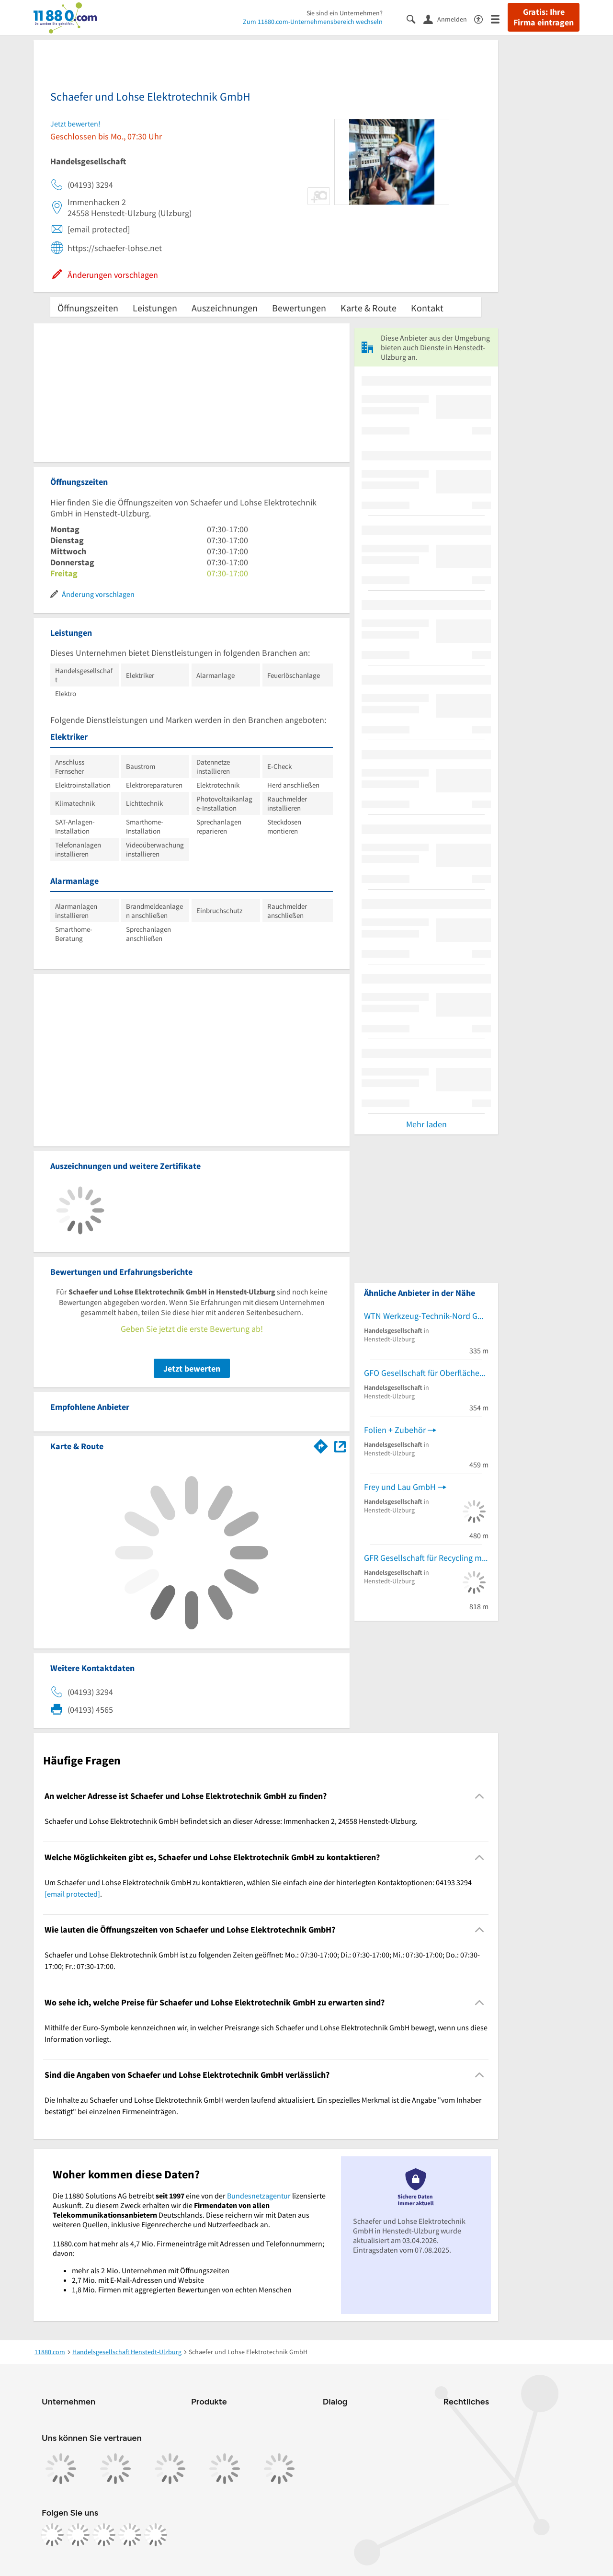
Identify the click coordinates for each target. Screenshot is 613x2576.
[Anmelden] (448, 18)
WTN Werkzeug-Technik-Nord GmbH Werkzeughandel (426, 1315)
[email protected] (72, 1894)
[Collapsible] (480, 1796)
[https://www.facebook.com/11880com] (52, 2534)
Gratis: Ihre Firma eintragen (543, 17)
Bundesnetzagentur (259, 2195)
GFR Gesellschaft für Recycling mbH (426, 1557)
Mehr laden (426, 1124)
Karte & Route (369, 308)
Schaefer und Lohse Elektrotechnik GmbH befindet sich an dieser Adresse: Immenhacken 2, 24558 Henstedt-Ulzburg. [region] (231, 1821)
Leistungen (155, 308)
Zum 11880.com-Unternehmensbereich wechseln (313, 21)
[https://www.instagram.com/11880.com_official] (78, 2534)
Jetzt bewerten (191, 1368)
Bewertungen (299, 308)
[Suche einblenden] (415, 18)
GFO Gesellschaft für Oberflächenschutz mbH (426, 1372)
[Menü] (499, 18)
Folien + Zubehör (395, 1429)
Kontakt (427, 308)
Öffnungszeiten (87, 308)
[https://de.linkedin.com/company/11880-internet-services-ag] (129, 2534)
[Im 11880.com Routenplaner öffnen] (321, 1444)
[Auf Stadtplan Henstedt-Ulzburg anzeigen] (340, 1445)
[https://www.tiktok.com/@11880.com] (103, 2534)
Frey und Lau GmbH (400, 1486)
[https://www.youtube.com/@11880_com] (155, 2534)
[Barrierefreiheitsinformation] (482, 18)
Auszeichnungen (225, 308)
